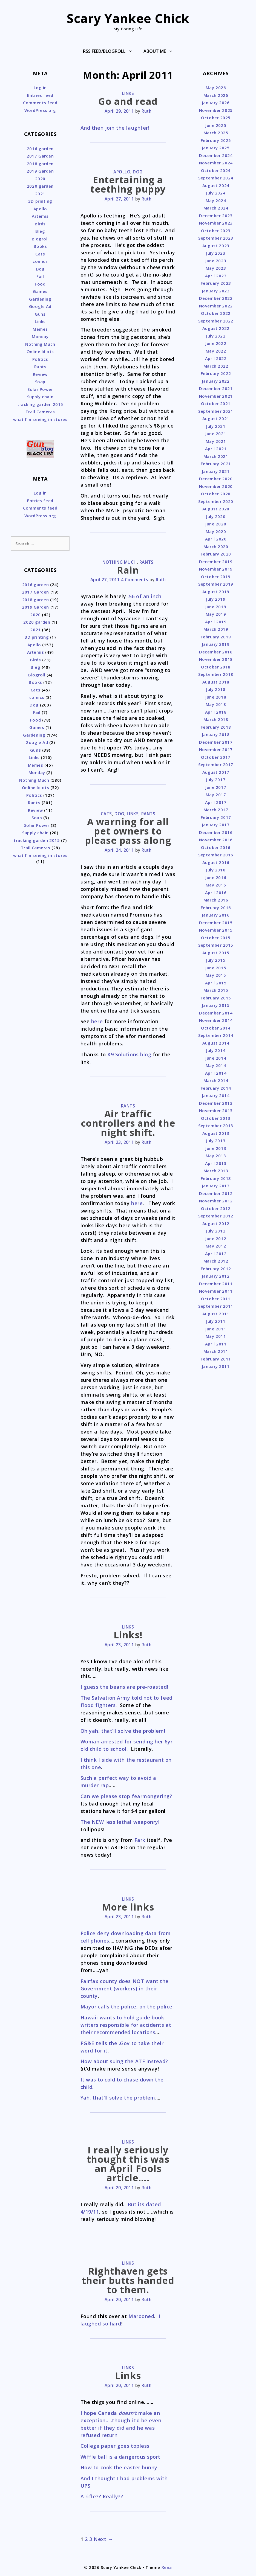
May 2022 (216, 351)
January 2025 (215, 147)
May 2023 (216, 268)
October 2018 (215, 667)
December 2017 (215, 742)
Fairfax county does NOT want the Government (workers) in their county (124, 1988)
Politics (40, 359)
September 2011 (215, 1306)
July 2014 (215, 1050)
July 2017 (215, 779)
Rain (128, 570)
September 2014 (215, 1035)
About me (161, 51)
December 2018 (215, 652)
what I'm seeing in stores (40, 419)
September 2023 (215, 238)
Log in (40, 87)
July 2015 (215, 960)
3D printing (40, 201)
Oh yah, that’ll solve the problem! (122, 1731)
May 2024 (216, 200)
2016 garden (40, 148)
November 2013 (216, 1110)
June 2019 (215, 606)
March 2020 (215, 546)
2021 (40, 193)
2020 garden (40, 186)
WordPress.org (40, 110)
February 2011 (216, 1359)
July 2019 (215, 599)
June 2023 (215, 260)
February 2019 (216, 636)
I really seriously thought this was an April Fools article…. (128, 2164)
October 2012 (215, 1208)
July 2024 (215, 193)
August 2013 (215, 1133)
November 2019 (216, 569)
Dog (138, 172)
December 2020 (215, 478)
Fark (139, 1840)
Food (40, 284)
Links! (128, 1635)
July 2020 (215, 516)
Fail (40, 276)
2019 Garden (40, 171)
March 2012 (215, 1261)
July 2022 (215, 336)
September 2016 (215, 854)
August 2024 (215, 185)
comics (40, 261)
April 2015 (215, 982)
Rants (146, 562)
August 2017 (215, 772)
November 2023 (216, 223)
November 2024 (216, 162)
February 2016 (216, 907)
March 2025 (215, 132)
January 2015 (215, 1005)
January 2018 (215, 734)
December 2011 (215, 1283)
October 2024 (215, 170)
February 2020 (216, 554)
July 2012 (215, 1231)
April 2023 (215, 275)
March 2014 (215, 1080)
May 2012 (216, 1246)
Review (40, 374)
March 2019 (215, 629)
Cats (106, 813)
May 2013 (216, 1155)
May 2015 (216, 975)
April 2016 (215, 892)
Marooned (141, 2316)
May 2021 (216, 441)
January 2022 (215, 381)
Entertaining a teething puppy (128, 184)
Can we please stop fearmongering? (126, 1796)
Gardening (40, 299)
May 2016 (216, 885)
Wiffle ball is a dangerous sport (120, 2456)
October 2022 (215, 313)
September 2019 (215, 584)
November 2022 (216, 306)
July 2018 (215, 689)
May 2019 (216, 614)
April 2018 (215, 712)
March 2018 (215, 719)
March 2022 (215, 366)
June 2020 (215, 524)
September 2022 (215, 321)
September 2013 (215, 1125)
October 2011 (215, 1298)
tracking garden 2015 (40, 404)
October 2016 (215, 847)
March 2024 (215, 208)
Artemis (40, 216)
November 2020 (216, 486)
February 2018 (216, 727)
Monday (40, 336)
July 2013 (215, 1140)
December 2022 (215, 298)
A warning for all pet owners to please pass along (128, 831)
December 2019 (215, 561)
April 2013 (215, 1163)
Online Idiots (40, 351)
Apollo (121, 172)
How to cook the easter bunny (118, 2467)
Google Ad (40, 306)
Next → (103, 2539)
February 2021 (216, 463)
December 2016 (215, 832)
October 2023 (215, 230)
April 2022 (215, 358)
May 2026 (216, 87)
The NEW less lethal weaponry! (120, 1822)
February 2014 (216, 1088)
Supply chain (40, 396)
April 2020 (215, 539)
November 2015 (216, 930)
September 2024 (215, 178)
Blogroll (40, 239)
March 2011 (215, 1351)
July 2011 (215, 1321)
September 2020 (215, 501)
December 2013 (215, 1103)
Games (40, 291)
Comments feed (40, 102)
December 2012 (215, 1193)
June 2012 (215, 1238)
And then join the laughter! (114, 127)
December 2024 (215, 155)
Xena (167, 2567)
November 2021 (216, 396)
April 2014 (215, 1073)
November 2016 (216, 839)
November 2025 (216, 110)
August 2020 (215, 508)
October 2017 (215, 757)
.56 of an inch (145, 596)
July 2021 (215, 426)
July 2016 (215, 870)
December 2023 (215, 215)
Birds (40, 223)
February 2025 (216, 140)
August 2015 (215, 952)
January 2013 (215, 1185)
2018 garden (40, 163)
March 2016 (215, 900)
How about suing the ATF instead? (124, 2061)
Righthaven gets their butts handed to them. (128, 2280)
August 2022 (215, 328)
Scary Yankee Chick (128, 18)
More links (128, 1907)
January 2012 (215, 1276)
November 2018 (216, 659)
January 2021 (215, 471)
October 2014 (215, 1028)
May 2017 (216, 794)
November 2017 (216, 749)
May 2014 (216, 1065)
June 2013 (215, 1148)
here (97, 1021)
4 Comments (134, 579)
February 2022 (216, 373)
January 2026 (215, 102)
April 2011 (215, 1344)
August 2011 (215, 1313)
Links (128, 93)
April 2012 (215, 1253)
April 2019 (215, 621)
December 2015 (215, 922)
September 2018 (215, 674)
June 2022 (215, 343)
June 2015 (215, 967)
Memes (40, 329)
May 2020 (216, 531)
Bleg (40, 231)
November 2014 (216, 1020)
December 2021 (215, 388)
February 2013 (216, 1178)
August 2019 (215, 591)
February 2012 (216, 1268)
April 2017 (215, 802)
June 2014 (215, 1058)
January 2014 (215, 1095)
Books (40, 246)
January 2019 (215, 644)
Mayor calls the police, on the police (126, 2006)
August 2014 (215, 1043)
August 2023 (215, 245)
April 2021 (215, 448)
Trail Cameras (40, 411)
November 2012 (216, 1200)
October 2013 (215, 1118)
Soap (40, 381)
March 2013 (215, 1170)
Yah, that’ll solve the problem (117, 2097)
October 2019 (215, 576)
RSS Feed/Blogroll (110, 51)
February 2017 (216, 817)
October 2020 (215, 493)
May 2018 (216, 704)
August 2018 (215, 682)
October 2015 (215, 937)
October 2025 (215, 117)
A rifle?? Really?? (101, 2496)
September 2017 (215, 764)
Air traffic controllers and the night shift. (128, 1123)
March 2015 (215, 990)
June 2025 (215, 125)
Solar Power (40, 389)
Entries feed (40, 95)
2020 (40, 178)
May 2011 (216, 1336)
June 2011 (215, 1328)
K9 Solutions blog (129, 1054)
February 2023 (216, 283)
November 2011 (216, 1291)
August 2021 (215, 418)
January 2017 (215, 824)
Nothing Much (119, 562)
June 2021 (215, 433)
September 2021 (215, 411)
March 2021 (215, 456)
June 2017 (215, 787)
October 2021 (215, 403)
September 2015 (215, 945)
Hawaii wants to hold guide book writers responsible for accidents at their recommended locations (125, 2025)
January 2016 (215, 915)
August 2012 (215, 1223)
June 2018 (215, 697)
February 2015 (216, 998)
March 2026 (215, 95)
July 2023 (215, 253)
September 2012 (215, 1216)
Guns (40, 314)
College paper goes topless (114, 2446)
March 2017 (215, 809)
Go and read (128, 101)
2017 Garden (40, 156)
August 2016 (215, 862)
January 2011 (215, 1366)
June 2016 (215, 877)
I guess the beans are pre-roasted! (124, 1687)
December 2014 (215, 1013)
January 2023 (215, 290)
